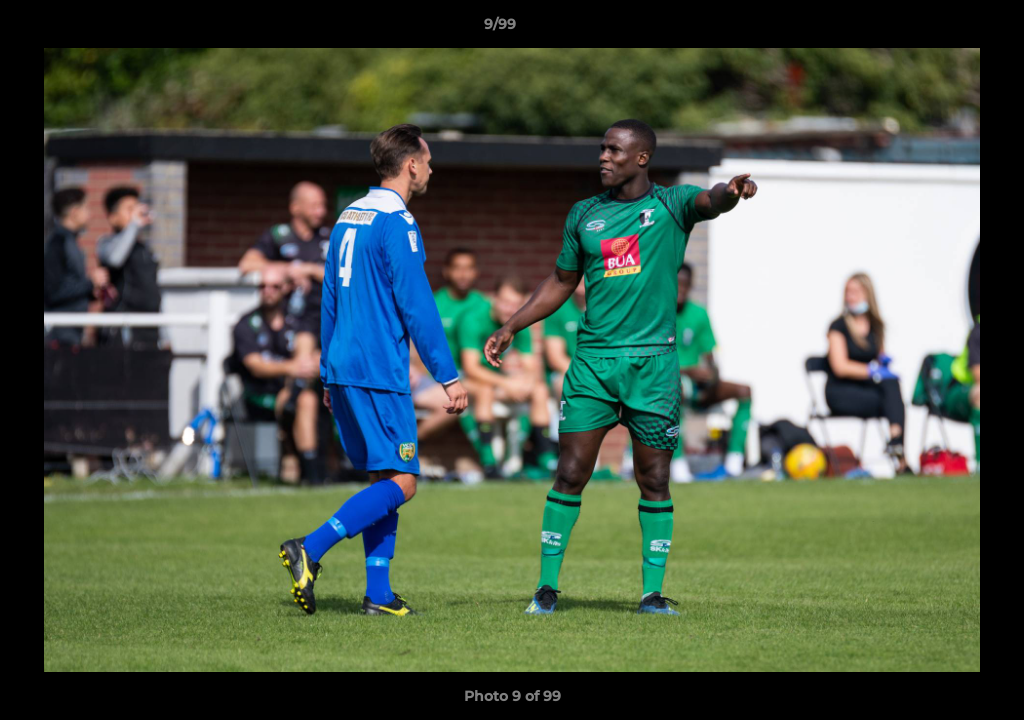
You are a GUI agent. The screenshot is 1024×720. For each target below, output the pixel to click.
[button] (940, 29)
